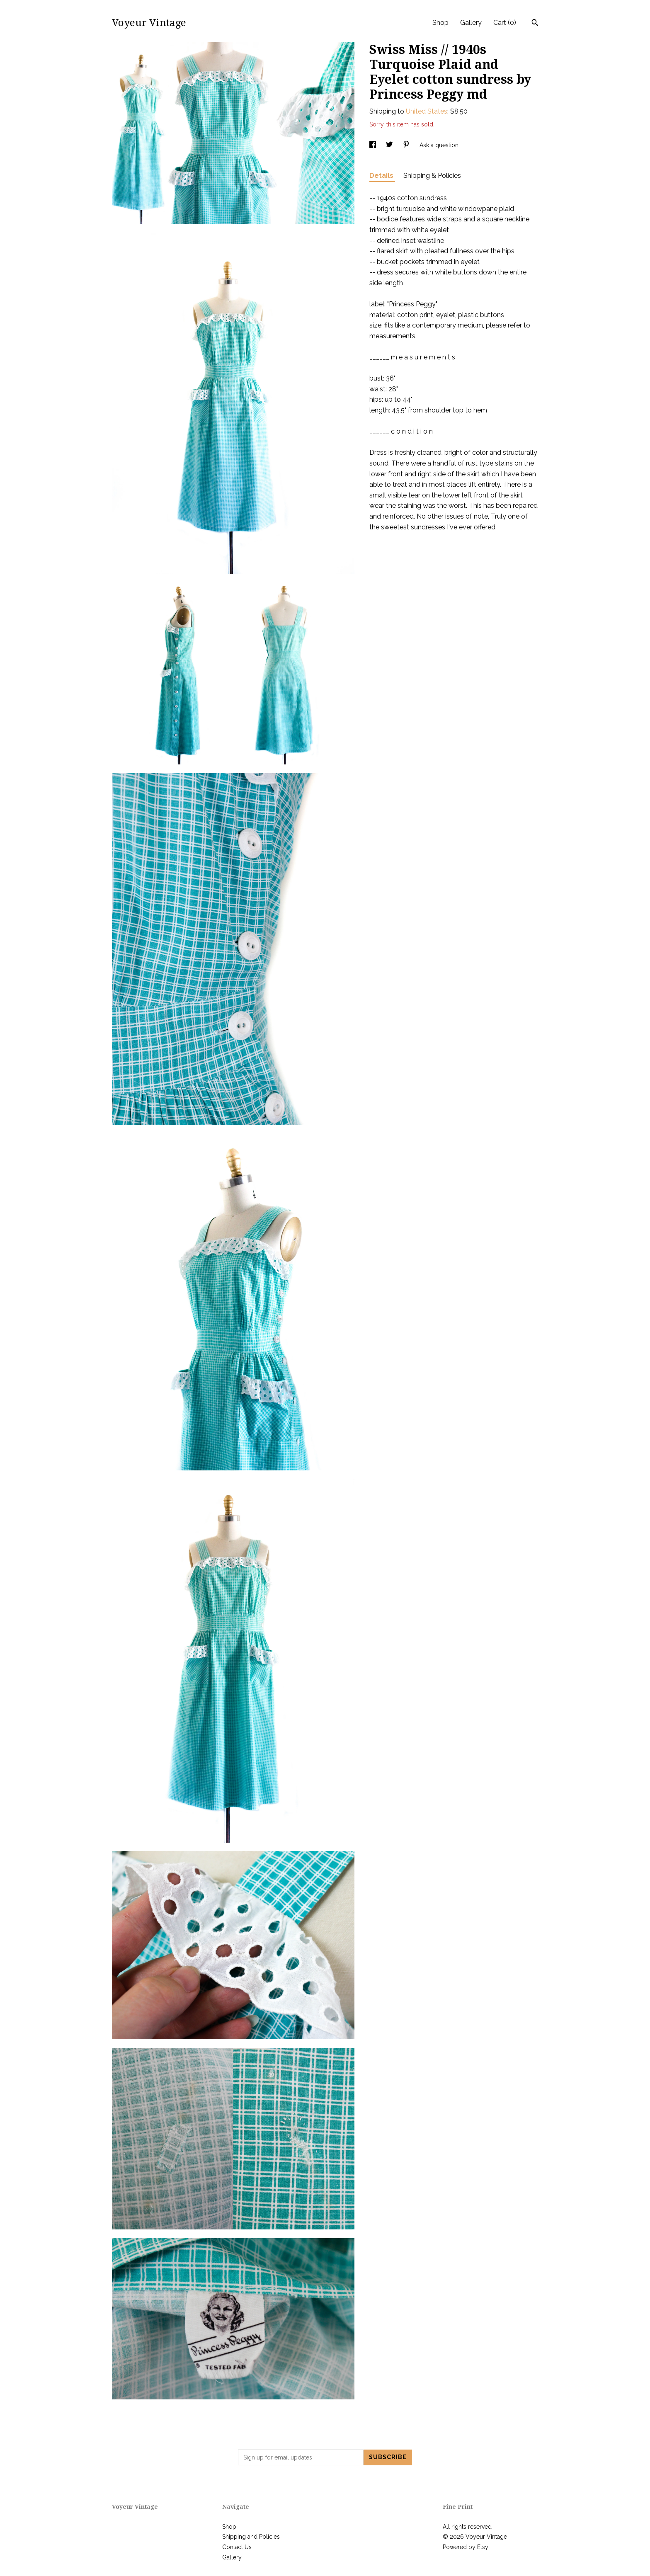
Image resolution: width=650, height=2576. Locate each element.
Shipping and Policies (251, 2536)
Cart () (504, 23)
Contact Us (237, 2547)
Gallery (471, 23)
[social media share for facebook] (373, 145)
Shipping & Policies (432, 175)
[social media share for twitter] (390, 145)
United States (426, 111)
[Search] (535, 23)
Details (382, 175)
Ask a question (439, 145)
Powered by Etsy (465, 2547)
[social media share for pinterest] (407, 145)
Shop (440, 23)
